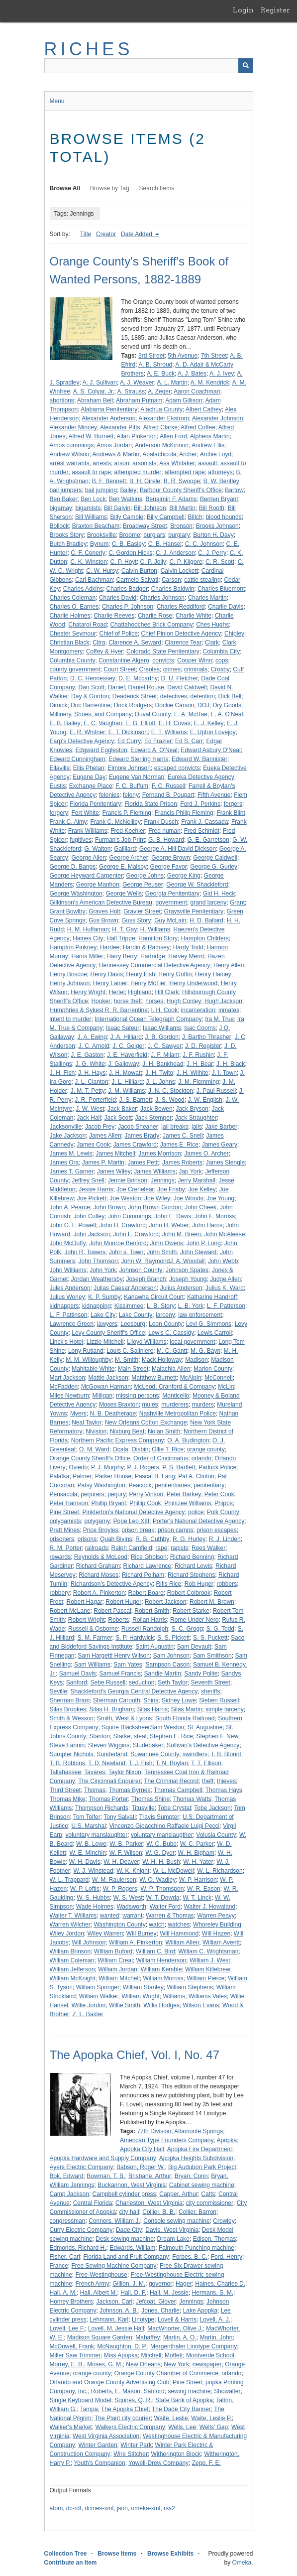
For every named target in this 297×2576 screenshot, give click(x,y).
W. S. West (128, 1897)
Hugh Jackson (223, 1001)
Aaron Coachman (197, 391)
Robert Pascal (112, 1610)
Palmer (82, 1476)
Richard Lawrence (147, 1565)
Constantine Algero (124, 660)
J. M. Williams (126, 1090)
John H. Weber (169, 1225)
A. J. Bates (192, 373)
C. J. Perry (212, 552)
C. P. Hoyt (123, 561)
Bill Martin (182, 508)
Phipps (223, 1503)
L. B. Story (161, 1305)
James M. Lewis (71, 1153)
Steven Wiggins (108, 1745)
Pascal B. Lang (155, 1476)
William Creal (115, 1960)
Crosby (220, 669)
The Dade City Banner (181, 2409)
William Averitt (221, 1942)
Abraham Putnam (139, 400)
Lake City (103, 1314)
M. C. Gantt (172, 1350)
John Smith (162, 1252)
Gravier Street (142, 911)
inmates (228, 1010)
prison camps (175, 1530)
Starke (122, 1736)
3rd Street (151, 355)
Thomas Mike (68, 1799)
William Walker (98, 1996)
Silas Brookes (68, 1709)
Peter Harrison (69, 1503)
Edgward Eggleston (101, 750)
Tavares (94, 1772)
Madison (196, 1359)
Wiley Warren (105, 1933)
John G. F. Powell (73, 1225)
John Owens (166, 1243)
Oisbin (139, 1449)
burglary (179, 534)
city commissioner (209, 2202)
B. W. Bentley (221, 481)
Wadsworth (131, 1906)
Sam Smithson (212, 1655)
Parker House (113, 1476)
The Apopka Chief (124, 2409)
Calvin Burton (139, 570)
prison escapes (217, 1530)
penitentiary (209, 1485)
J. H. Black (230, 1063)
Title (85, 234)
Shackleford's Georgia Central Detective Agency (134, 1691)
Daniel (116, 687)
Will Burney (141, 1933)
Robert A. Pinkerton (99, 1592)
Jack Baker (122, 1108)
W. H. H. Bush (161, 1861)
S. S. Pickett (173, 1637)
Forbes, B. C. (189, 2256)
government (171, 902)
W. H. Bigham (196, 1852)
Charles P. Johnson (127, 606)
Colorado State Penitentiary (162, 651)
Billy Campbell (166, 517)
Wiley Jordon (67, 1933)
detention (203, 696)
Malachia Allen (171, 1368)
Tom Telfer (86, 1816)
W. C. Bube (161, 1843)
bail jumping (101, 490)
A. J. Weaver (137, 382)
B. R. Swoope (182, 481)
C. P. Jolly (153, 561)
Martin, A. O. (180, 2337)
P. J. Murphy (107, 1467)
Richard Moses (98, 1574)
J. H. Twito (159, 1072)
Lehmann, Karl (109, 2319)
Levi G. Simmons (208, 1323)
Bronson (181, 525)
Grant (237, 902)
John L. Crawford (136, 1234)
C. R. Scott (219, 561)
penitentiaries (172, 1485)
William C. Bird (155, 1951)
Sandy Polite (200, 1673)
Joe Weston (125, 1198)
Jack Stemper (153, 1117)
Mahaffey (147, 2337)
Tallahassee (65, 1772)
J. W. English (205, 1099)
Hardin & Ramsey (146, 947)
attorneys (220, 472)
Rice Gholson (149, 1556)
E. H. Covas (175, 723)
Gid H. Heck (219, 893)
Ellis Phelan (88, 768)
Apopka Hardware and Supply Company (103, 2158)
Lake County (135, 1314)
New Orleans (143, 2364)
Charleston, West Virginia (149, 2202)
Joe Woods (188, 1198)
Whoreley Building (217, 1924)
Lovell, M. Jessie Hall (116, 2328)
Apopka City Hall (142, 2149)
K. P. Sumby (104, 1296)
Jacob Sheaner (138, 1126)
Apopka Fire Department (199, 2149)
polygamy (97, 1521)
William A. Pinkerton (135, 1942)
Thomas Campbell (178, 1790)
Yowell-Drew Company (158, 2462)
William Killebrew (207, 1969)
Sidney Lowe (179, 1700)
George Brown (170, 857)
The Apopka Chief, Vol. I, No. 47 (135, 2054)
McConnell (218, 1377)
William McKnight (73, 1978)
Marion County (213, 1368)
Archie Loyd (215, 454)
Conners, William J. (114, 2220)
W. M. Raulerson (114, 1879)
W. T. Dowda (162, 1897)
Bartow (234, 490)
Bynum (99, 543)
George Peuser (142, 884)
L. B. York (190, 1305)
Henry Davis (107, 974)
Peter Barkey (184, 1494)
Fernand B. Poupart (168, 794)
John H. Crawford (122, 1225)
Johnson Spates (187, 1270)
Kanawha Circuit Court (154, 1296)
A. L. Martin (172, 382)
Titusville (142, 1807)
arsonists (144, 463)
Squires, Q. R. (133, 2400)
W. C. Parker (197, 1843)
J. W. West (90, 1108)
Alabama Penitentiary (109, 409)
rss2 (169, 2508)
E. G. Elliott (140, 723)
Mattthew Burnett (154, 1377)
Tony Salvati (119, 1816)
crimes (172, 669)
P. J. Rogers (143, 1467)
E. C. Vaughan (103, 723)
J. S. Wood (169, 1099)
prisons (87, 1539)
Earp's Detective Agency (82, 741)
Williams (174, 1996)
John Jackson (92, 1234)
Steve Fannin (67, 1745)
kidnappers (64, 1305)
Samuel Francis (120, 1673)
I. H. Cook (164, 1010)
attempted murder (138, 472)
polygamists (65, 1521)
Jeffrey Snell (88, 1180)
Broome (129, 534)
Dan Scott (92, 687)
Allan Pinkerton (136, 436)
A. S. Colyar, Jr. (93, 391)
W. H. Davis (84, 1861)
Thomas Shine (150, 1799)
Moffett (174, 2355)
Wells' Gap (213, 2427)
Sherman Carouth (116, 1700)
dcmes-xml (99, 2508)
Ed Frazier (158, 741)
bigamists (88, 508)
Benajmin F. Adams (171, 499)
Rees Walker (208, 1548)
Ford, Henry (226, 2256)
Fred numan (164, 830)
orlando (201, 1458)
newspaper (207, 2364)
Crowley (223, 2220)
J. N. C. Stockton (170, 1090)
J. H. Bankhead (162, 1063)
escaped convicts (177, 768)
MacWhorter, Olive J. (174, 2328)
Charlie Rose (155, 615)
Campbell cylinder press (124, 2193)
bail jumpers (66, 490)
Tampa (89, 2409)
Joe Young (220, 1198)
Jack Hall (89, 1117)
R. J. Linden (225, 1539)
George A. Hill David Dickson (177, 848)
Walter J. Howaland (210, 1906)
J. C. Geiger (128, 1045)
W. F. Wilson (125, 1852)
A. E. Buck (161, 373)
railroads (96, 1548)
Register (275, 10)
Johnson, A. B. (118, 2310)
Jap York (190, 1171)
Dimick (59, 705)
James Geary (219, 1144)
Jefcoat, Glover (156, 2301)
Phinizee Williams (187, 1503)
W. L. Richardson (219, 1870)
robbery (60, 1592)
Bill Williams (91, 517)
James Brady (141, 1135)
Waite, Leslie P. (211, 2418)
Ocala (120, 1449)
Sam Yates (127, 1664)
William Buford (113, 1951)
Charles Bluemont (221, 588)
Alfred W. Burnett (91, 436)
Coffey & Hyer (104, 651)
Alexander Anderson (108, 418)
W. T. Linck (197, 1897)
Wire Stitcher (130, 2453)
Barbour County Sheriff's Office (181, 490)
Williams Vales (208, 1996)
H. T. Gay (124, 929)
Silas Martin (186, 1709)
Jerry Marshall (196, 1180)
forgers (233, 803)
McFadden (64, 1386)
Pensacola (64, 1494)
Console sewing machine (176, 2220)
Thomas (94, 1790)
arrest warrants (70, 463)
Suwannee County (154, 1754)
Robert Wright (86, 1619)
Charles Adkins (83, 588)
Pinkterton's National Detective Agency (134, 1512)
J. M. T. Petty (88, 1090)
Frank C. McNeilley (116, 821)
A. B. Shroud (155, 364)
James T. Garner (72, 1171)
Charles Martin (207, 597)
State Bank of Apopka (183, 2400)
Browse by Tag (109, 188)
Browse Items (117, 2553)
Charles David (117, 597)
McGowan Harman (106, 1386)
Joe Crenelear (135, 1189)
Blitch (195, 517)
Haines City (88, 938)
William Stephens (190, 1987)
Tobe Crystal (174, 1807)
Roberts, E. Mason (115, 2391)
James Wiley (114, 1171)
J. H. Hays (91, 1072)
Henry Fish (140, 974)
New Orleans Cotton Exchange (146, 1422)
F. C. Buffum (131, 785)
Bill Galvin (117, 508)
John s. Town (126, 1252)
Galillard (125, 848)
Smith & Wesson (72, 1718)
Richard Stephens (191, 1574)
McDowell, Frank (72, 2346)
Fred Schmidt (201, 830)
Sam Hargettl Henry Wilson (114, 1655)
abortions (62, 400)
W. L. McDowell (173, 1870)
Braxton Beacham (95, 525)
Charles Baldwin (173, 588)
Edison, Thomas (214, 2238)
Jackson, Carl (115, 2301)
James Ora (64, 1162)
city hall (129, 2211)
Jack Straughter (196, 1117)
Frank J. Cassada (204, 821)
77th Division (154, 2131)
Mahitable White (93, 1368)
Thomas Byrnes (129, 1790)
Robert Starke (191, 1610)
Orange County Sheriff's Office (90, 1458)
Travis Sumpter (159, 1816)
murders (203, 1404)
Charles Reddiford (181, 606)
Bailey (128, 490)
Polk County (223, 1512)
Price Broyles (100, 1530)
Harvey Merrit (186, 956)
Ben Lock (93, 499)
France (59, 2265)
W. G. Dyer (160, 1852)
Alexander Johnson (217, 418)
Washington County (119, 1924)
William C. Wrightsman (208, 1951)
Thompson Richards (101, 1807)
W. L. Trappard (69, 1879)
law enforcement (200, 1314)
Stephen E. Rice (171, 1736)
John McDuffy (68, 1243)
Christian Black (70, 642)
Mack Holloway (162, 1359)
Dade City (129, 2229)
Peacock (139, 1485)
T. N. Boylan (172, 1763)
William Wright (140, 1996)
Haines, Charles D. (220, 2283)
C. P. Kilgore (186, 561)
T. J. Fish (140, 1763)
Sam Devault (194, 1646)
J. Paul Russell (216, 1090)
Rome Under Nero (194, 1619)
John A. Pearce (70, 1207)
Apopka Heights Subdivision (196, 2158)
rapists (179, 1548)
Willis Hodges (161, 2005)
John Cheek (200, 1207)
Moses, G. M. (104, 2364)
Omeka (241, 2562)
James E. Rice (179, 1144)
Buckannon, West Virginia (132, 2185)
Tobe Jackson (212, 1807)
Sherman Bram (70, 1700)
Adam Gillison (183, 400)
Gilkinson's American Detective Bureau (101, 902)
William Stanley (143, 1987)
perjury (116, 1494)
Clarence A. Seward (134, 642)
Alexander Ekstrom (163, 418)
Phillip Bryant (109, 1503)
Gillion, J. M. (128, 2283)
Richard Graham (98, 1565)
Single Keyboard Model (80, 2400)
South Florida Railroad (184, 1718)
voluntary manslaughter (97, 1834)
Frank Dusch (161, 821)
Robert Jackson (165, 1601)
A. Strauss (131, 391)
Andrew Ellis (208, 445)
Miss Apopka (121, 2355)
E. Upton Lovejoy (212, 732)
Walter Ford (165, 1906)
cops (221, 660)
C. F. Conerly (88, 552)
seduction (141, 1682)
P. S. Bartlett (179, 1467)
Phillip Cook (145, 1503)
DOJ (203, 705)
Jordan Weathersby (97, 1279)
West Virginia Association (106, 2436)
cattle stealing (202, 579)
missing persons (137, 1395)
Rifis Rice (168, 1583)
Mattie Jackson (108, 1377)
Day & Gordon (90, 696)
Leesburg (132, 1323)
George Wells (123, 893)
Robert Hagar (84, 1601)
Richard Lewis (193, 1565)
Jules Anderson (70, 1288)
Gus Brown (103, 920)
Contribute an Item (70, 2562)
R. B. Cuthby (152, 1539)
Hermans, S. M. (212, 2292)
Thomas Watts (192, 1799)
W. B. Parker (126, 1843)
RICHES (88, 49)
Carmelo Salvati (137, 579)
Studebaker (148, 1745)
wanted (109, 1915)
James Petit (143, 1162)
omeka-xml (146, 2508)
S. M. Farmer (95, 1637)
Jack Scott (118, 1117)
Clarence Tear (183, 642)
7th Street (214, 355)
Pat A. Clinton (196, 1476)
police (195, 1512)
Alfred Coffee (198, 427)
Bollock (59, 525)
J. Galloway (123, 1063)
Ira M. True (219, 1019)
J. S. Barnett (135, 1099)
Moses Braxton (119, 1404)
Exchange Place (90, 785)
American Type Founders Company (167, 2140)
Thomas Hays (223, 1790)
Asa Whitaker (177, 463)
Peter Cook (219, 1494)
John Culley (89, 1216)
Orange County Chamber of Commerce (166, 2373)
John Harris (207, 1225)
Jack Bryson (192, 1108)
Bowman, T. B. (106, 2176)
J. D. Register (203, 1045)
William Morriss (163, 1978)
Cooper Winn (194, 660)
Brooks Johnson (217, 525)
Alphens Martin (210, 436)
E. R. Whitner (87, 732)
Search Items (157, 188)
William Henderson (161, 1960)
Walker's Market (71, 2427)
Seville (58, 1691)
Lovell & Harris (177, 2319)
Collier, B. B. (158, 2211)
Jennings (163, 1180)
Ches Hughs (212, 624)
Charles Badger (127, 588)
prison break (137, 1530)
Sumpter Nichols (72, 1754)
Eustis (58, 785)
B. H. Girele (144, 481)
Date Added (137, 234)
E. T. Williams (169, 732)
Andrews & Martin (116, 454)
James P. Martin (103, 1162)
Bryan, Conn (191, 2176)
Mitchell (151, 2355)
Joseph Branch (146, 1279)
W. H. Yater (198, 1861)
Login (243, 10)
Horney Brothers (71, 2301)
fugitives (81, 839)
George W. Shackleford (197, 884)
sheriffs (210, 1691)
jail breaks (174, 1126)
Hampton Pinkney (73, 947)
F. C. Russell (168, 785)
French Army (92, 2283)
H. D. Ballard (206, 920)
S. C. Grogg (187, 1628)
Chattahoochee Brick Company (151, 624)
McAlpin (190, 1377)
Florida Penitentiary (95, 803)
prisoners (62, 1539)
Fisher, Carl (65, 2256)
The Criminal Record (171, 1781)
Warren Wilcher (70, 1924)
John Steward (198, 1252)
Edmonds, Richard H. (78, 2247)
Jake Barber (221, 1126)
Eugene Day (89, 776)
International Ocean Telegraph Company (148, 1019)
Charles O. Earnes (74, 606)
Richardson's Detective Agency (112, 1583)
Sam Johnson (171, 1655)
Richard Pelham (143, 1574)
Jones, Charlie (160, 2310)
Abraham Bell (95, 400)
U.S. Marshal (89, 1825)
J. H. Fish (62, 1072)
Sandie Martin (162, 1673)
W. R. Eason (203, 1888)
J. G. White (90, 1063)
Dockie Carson (175, 705)
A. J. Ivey (221, 373)
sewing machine (189, 2391)
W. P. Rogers (120, 1888)
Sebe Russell (108, 1682)
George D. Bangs (73, 866)
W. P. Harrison (198, 1879)
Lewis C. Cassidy (171, 1332)
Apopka (227, 2140)
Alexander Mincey (73, 427)
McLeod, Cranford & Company (174, 1386)
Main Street (133, 1368)
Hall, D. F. (133, 2292)
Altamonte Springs (198, 2131)
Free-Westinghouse (102, 2274)
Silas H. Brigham (112, 1709)
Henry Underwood (194, 983)
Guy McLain (170, 920)
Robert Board (146, 1592)
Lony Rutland (85, 1350)
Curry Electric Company (81, 2229)
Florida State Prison (150, 803)
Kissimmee (129, 1305)
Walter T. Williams (73, 1915)
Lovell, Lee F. (67, 2328)
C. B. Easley (128, 543)
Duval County (153, 714)
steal (140, 1736)
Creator (106, 234)
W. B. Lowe (91, 1843)
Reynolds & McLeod (100, 1556)
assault (207, 463)
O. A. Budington (188, 1440)
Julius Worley (67, 1296)
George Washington (76, 893)
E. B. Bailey (65, 723)
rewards (60, 1556)
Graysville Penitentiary (193, 911)
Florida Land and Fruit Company (126, 2256)
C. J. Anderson (175, 552)
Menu (57, 101)
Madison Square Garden (99, 2337)
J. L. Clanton (91, 1081)
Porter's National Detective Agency (198, 1521)
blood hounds (224, 517)
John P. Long (204, 1243)
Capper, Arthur (178, 2193)
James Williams (154, 1171)
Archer (188, 454)
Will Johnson (88, 1942)
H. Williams (155, 929)
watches (179, 1924)
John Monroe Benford (117, 1243)
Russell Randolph (144, 1628)
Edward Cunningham (77, 759)
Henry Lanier (110, 983)
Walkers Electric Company (130, 2427)
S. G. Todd (220, 1628)
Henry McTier (148, 983)
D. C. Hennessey (92, 678)
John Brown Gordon (155, 1207)
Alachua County (161, 409)
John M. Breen (181, 1234)
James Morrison (159, 1153)
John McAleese (224, 1234)
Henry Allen (228, 965)
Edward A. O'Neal (153, 750)
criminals (195, 669)
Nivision (96, 1431)
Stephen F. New (217, 1736)
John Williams (68, 1270)
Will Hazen (216, 1933)
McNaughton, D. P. (122, 2346)
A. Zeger (159, 391)
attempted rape (185, 472)
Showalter (227, 2391)
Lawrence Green (72, 1323)
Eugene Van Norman (136, 776)
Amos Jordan (114, 445)
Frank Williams (87, 830)
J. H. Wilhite (192, 1072)
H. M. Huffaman (88, 929)
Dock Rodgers (133, 705)
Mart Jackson (67, 1377)
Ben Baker (64, 499)
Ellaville (60, 768)
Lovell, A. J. (215, 2319)
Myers (78, 1413)
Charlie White (193, 615)
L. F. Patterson (226, 1305)
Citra (99, 642)
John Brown (109, 1207)
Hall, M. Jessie (169, 2292)
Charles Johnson (162, 597)
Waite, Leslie (171, 2418)
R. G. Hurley (189, 1539)
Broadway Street (145, 525)
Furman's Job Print (120, 839)
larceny (165, 1314)
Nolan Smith (164, 1431)
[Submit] (245, 65)
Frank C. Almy (68, 821)
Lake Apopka (200, 2310)
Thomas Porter (108, 1799)
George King (183, 875)
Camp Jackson (69, 2193)
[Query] (148, 65)
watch (156, 1924)
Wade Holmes (94, 1906)
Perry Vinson (146, 1494)
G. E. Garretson (208, 839)
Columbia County (73, 660)
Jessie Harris (96, 1189)
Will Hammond (179, 1933)
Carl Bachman (94, 579)
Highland (139, 992)
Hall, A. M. (63, 2292)
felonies (109, 794)
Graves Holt (104, 911)
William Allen (182, 1942)
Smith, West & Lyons (124, 1718)
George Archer (128, 857)
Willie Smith (124, 2005)
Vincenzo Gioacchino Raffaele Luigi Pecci (164, 1825)
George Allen (89, 857)
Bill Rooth (211, 508)
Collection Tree (65, 2553)
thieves (226, 1781)
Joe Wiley (157, 1198)
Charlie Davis (225, 606)
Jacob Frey (99, 1126)
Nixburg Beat (127, 1431)
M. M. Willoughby (88, 1359)
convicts (163, 660)
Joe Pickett (91, 1198)
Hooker (100, 1001)
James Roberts (182, 1162)
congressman (68, 2220)
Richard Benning (192, 1556)
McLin (226, 1386)
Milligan (103, 1395)
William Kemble (161, 1969)
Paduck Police (217, 1467)
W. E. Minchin (88, 1852)
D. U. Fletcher (179, 678)
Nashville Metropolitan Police (177, 1413)
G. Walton (98, 848)
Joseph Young (187, 1279)
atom (56, 2508)
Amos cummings (72, 445)
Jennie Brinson (127, 1180)
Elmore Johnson (129, 768)
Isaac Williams (162, 1028)
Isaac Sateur (122, 1028)
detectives (173, 696)
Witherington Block (176, 2453)
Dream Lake (173, 2238)
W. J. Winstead (93, 1870)
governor (160, 2283)
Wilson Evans (201, 2005)
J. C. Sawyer (165, 1045)
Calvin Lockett (179, 570)
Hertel (117, 992)
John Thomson (98, 1261)
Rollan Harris (149, 1619)
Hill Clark (167, 992)
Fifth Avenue (214, 794)
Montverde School (210, 2355)
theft (207, 1781)
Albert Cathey (204, 409)
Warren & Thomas (170, 1915)
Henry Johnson (70, 983)
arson (121, 463)
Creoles (149, 669)
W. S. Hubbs (93, 1897)
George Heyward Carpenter (86, 875)
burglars (154, 534)
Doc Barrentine (90, 705)
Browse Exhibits (170, 2553)
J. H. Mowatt (125, 1072)
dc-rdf (74, 2508)
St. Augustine (205, 1727)
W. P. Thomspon (162, 1888)
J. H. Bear (200, 1063)
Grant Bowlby (68, 911)
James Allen (105, 1135)
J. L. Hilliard (127, 1081)
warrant (132, 1915)
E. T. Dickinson (128, 732)
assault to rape (91, 472)
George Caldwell (215, 857)
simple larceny (224, 1709)
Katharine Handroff (212, 1296)
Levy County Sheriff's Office (108, 1332)
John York (103, 1270)
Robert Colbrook (188, 1592)
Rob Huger (199, 1583)
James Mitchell (115, 1153)
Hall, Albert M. (98, 2292)
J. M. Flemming (198, 1081)
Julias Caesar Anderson (125, 1288)
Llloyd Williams (146, 1341)
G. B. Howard (166, 839)
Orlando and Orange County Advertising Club (110, 2382)
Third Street (65, 1790)
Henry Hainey (213, 974)
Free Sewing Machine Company (114, 2265)
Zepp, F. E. (206, 2462)
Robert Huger (123, 1601)
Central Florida (92, 2202)
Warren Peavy (216, 1915)
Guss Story (136, 920)
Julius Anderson (181, 1288)
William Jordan (117, 1969)
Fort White (85, 812)
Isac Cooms (199, 1028)
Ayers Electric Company (81, 2167)
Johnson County (141, 1270)
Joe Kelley (201, 1189)
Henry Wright (88, 992)
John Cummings (129, 1216)
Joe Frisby (171, 1189)
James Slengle (225, 1162)
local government (192, 1341)
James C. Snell (183, 1135)
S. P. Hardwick (134, 1637)
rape (161, 1548)
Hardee (109, 947)
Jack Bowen (156, 1108)
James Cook (93, 1144)
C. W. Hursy (102, 570)
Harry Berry (121, 956)
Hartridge (152, 956)
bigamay (61, 508)
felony (131, 794)
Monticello (175, 1395)
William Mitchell (119, 1978)
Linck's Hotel (67, 1341)
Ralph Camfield (131, 1548)
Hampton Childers (205, 938)
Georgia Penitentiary (172, 893)
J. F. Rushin (198, 1054)
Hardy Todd (188, 947)
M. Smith (126, 1359)
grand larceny (209, 902)
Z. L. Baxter (88, 2014)
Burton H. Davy (213, 534)
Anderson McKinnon (162, 445)
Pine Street (64, 1512)
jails (197, 1126)
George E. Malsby (123, 866)
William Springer (97, 1987)
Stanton (100, 1736)
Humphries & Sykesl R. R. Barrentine (99, 1010)
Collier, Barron (197, 2211)
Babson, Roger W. (140, 2167)
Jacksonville (66, 1126)
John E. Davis (172, 1216)
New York (176, 2364)
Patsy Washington (101, 1485)
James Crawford (135, 1144)
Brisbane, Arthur (149, 2176)
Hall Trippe (120, 938)
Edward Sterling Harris (138, 759)
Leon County (166, 1323)
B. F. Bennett (109, 481)
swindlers (195, 1754)
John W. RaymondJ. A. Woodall (162, 1261)
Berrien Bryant (219, 499)
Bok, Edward (67, 2176)
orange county (206, 1449)
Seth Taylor (173, 1682)
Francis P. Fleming (126, 812)
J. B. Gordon (162, 1036)
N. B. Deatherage (113, 1413)
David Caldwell (186, 687)
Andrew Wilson (70, 454)
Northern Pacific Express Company (117, 1440)
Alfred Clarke (160, 427)
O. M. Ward (94, 1449)
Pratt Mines (65, 1530)
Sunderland (112, 1754)
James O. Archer (206, 1153)
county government (75, 669)
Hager (184, 2283)
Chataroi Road (87, 624)
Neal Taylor (86, 1422)
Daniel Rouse (146, 687)
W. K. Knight (132, 1870)
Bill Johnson (150, 508)
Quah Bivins (116, 1539)
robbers (227, 1583)
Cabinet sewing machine (201, 2185)
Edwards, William (132, 2247)
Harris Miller (87, 956)
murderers (175, 1404)
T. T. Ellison (206, 1763)
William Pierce (206, 1978)
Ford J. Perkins (200, 803)
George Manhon (97, 884)
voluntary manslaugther (162, 1834)
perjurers (92, 1494)
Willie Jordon (89, 2005)
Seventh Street (210, 1682)
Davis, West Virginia (171, 2229)
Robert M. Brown (212, 1601)
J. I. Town (223, 1072)
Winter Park (136, 2445)
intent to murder (71, 1019)
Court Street (119, 669)
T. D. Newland (106, 1763)
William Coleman (72, 1960)
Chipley (234, 633)
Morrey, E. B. (67, 2364)
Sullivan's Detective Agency (203, 1745)
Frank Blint (230, 812)
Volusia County (216, 1834)
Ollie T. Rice (168, 1449)
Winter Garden (98, 2445)
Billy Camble (127, 517)
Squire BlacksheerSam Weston (142, 1727)
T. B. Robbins (67, 1763)
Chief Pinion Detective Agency (181, 633)
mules (150, 1404)
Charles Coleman (73, 597)
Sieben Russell (219, 1700)
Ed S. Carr (189, 741)
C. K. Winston (89, 561)
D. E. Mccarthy (138, 678)
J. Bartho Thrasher (206, 1036)
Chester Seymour (73, 633)
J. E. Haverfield (127, 1054)
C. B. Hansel (165, 543)
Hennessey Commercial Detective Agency (154, 965)
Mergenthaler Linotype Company (193, 2346)
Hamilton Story (158, 938)
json (122, 2508)
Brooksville (101, 534)
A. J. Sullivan (100, 382)
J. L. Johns (160, 1081)
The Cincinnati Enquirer (109, 1781)
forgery (59, 812)
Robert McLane (70, 1610)
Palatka (60, 1476)
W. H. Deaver (121, 1861)
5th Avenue (183, 355)
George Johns (145, 875)
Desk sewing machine (125, 2238)
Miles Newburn (69, 1395)
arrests (102, 463)
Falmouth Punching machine (196, 2247)
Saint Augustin (154, 1646)
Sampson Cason (167, 1664)
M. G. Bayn (205, 1350)
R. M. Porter (66, 1548)
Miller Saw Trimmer (75, 2355)
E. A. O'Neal (226, 714)
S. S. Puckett (210, 1637)
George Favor (168, 866)
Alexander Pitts (120, 427)
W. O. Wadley (157, 1879)
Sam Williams (92, 1664)
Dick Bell (230, 696)
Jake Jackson (68, 1135)
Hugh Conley (184, 1001)
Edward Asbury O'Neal (210, 750)
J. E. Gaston (87, 1054)
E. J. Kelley (208, 723)
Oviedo (78, 1467)
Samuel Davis (77, 1673)
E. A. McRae (190, 714)
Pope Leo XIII (131, 1521)
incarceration (198, 1010)
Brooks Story (67, 534)
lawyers (107, 1323)
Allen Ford (173, 436)
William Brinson (70, 1951)
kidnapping (96, 1305)
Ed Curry (129, 741)
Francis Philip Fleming (184, 812)
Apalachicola (159, 454)
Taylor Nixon (124, 1772)
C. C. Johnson (204, 543)
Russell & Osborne (93, 1628)
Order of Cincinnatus (160, 1458)
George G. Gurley (213, 866)
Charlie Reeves (114, 615)
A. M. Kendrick (210, 382)
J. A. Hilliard (126, 1036)
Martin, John (215, 2337)
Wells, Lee (182, 2427)
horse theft (128, 1001)
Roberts (118, 1619)
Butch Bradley (68, 543)
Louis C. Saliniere (129, 1350)
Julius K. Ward (224, 1288)
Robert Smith (151, 1610)
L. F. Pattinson (69, 1314)
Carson (171, 579)
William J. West (210, 1960)
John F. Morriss (215, 1216)
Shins (150, 1700)
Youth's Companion (99, 2462)
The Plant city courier (123, 2418)
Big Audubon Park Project (202, 2167)
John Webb (223, 1261)
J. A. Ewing (92, 1036)
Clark (212, 642)
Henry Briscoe (68, 974)
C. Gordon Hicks (130, 552)
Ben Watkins (125, 499)
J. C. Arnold (94, 1045)
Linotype (143, 2319)
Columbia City (221, 651)
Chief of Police (118, 633)
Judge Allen (225, 1279)
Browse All (65, 188)
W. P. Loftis (84, 1888)
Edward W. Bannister (199, 759)
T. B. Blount (225, 1754)
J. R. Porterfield (95, 1099)
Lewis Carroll (215, 1332)
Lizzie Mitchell (105, 1341)
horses (154, 1001)
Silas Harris (152, 1709)
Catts (208, 2193)
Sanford (76, 1682)
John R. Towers (85, 1252)
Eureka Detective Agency (201, 776)
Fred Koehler (127, 830)
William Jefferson (72, 1969)
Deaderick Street (134, 696)
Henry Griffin (175, 974)
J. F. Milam (165, 1054)
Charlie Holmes (70, 615)
